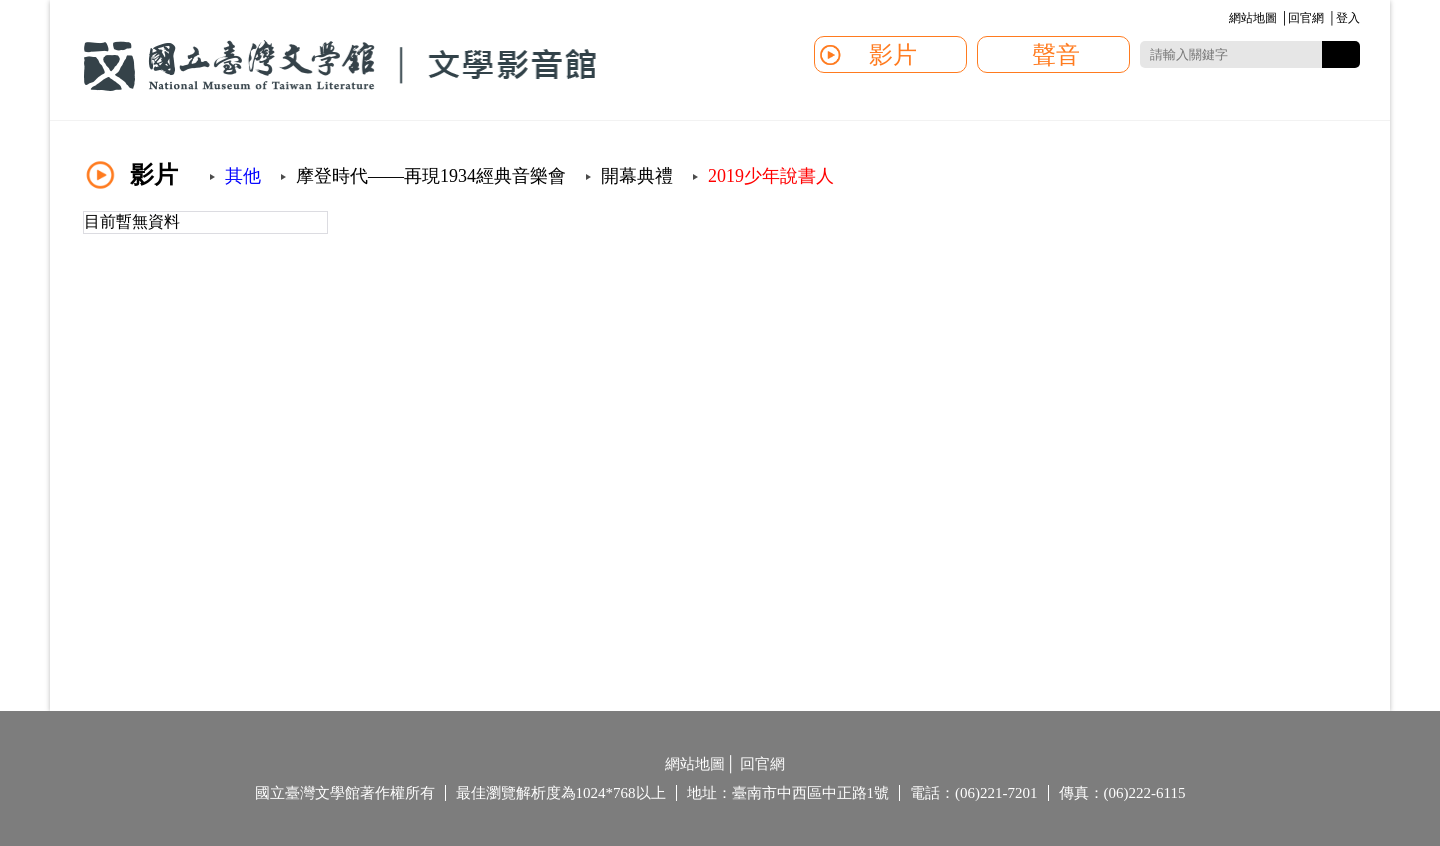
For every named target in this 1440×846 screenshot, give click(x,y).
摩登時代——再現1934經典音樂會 (431, 176)
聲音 (1056, 55)
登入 (1348, 18)
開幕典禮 (637, 176)
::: (1225, 19)
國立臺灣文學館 (340, 66)
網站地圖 (1253, 18)
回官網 (1306, 18)
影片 (893, 55)
